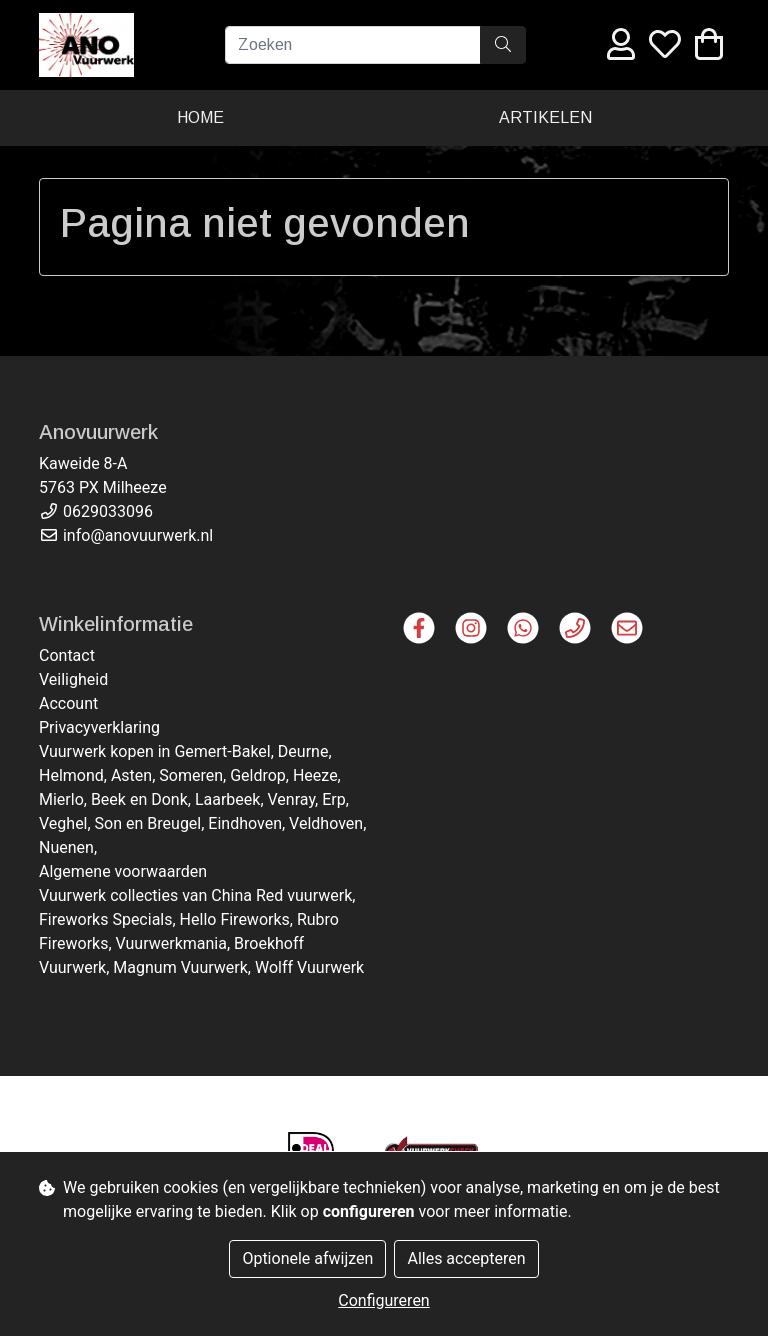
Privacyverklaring (99, 727)
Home (200, 117)
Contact (67, 655)
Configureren (383, 1300)
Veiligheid (73, 679)
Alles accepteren (466, 1258)
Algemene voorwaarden (123, 871)
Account (68, 703)
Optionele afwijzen (307, 1258)
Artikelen (545, 117)
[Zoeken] (353, 45)
